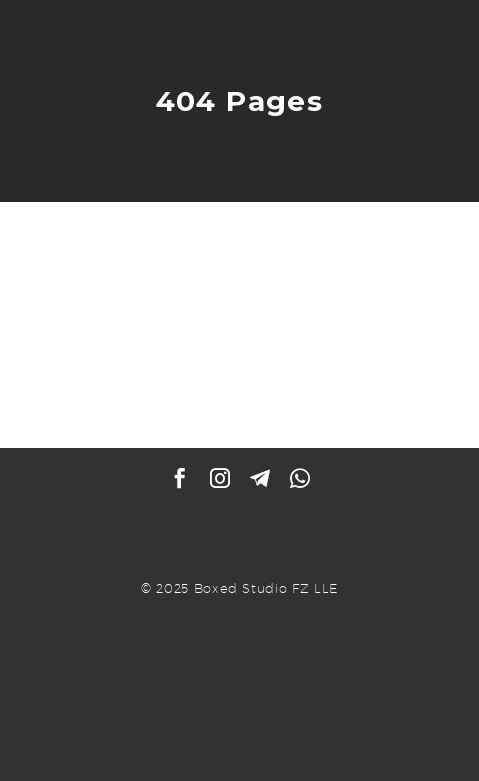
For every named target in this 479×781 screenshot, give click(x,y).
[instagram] (220, 478)
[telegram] (260, 478)
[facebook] (180, 478)
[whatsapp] (300, 478)
